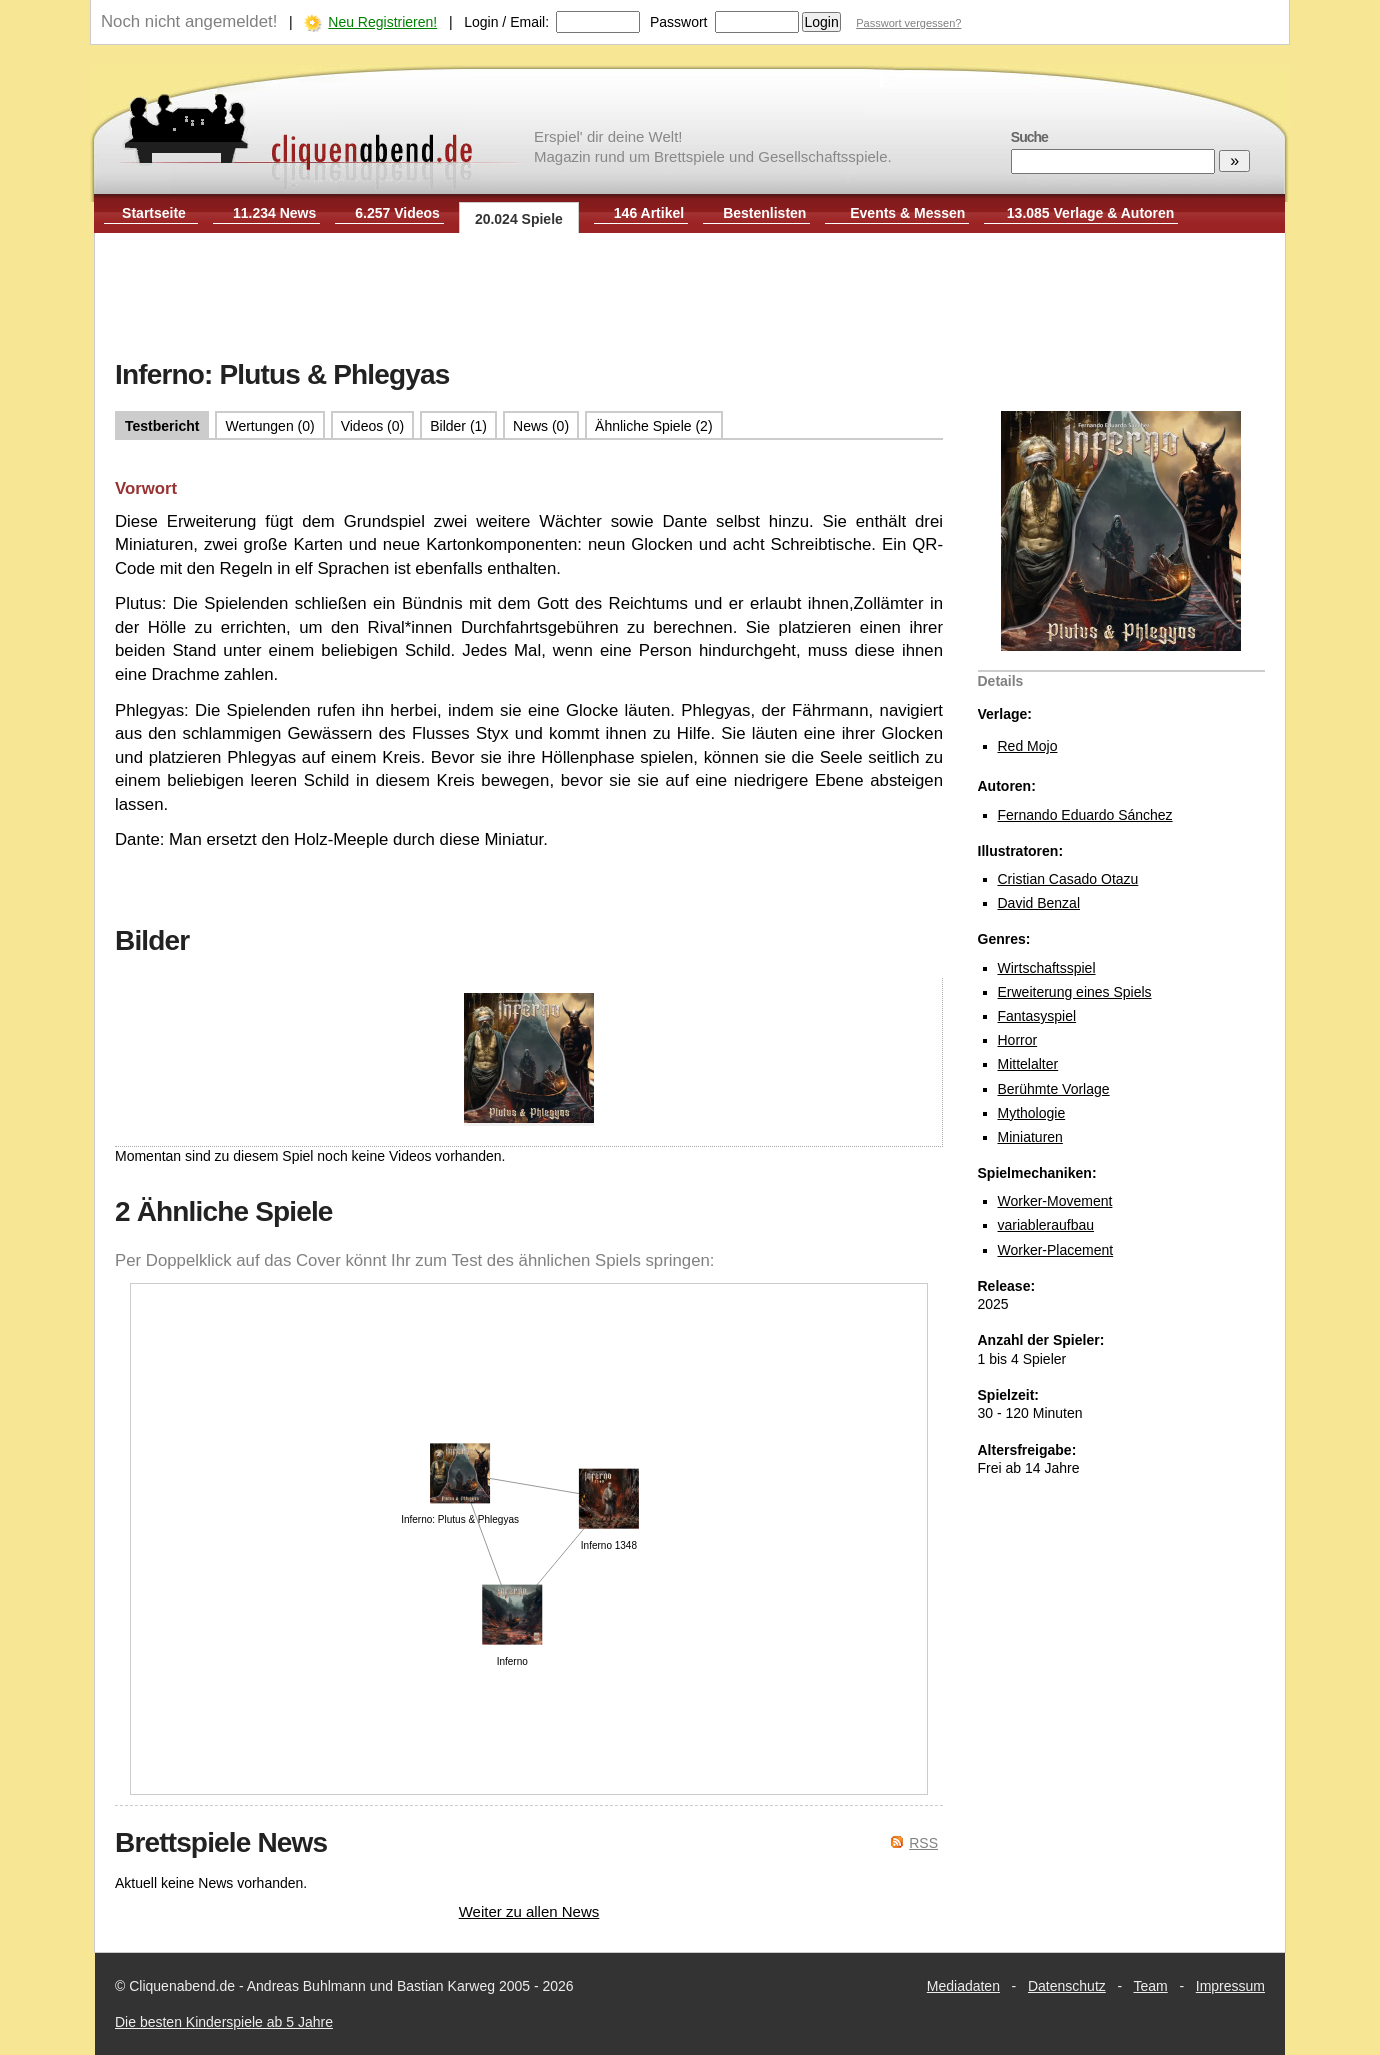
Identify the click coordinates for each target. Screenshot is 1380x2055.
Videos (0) (373, 426)
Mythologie (1032, 1113)
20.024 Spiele (519, 219)
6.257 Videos (397, 213)
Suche (1029, 137)
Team (1151, 1986)
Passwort (679, 22)
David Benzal (1039, 903)
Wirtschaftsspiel (1047, 968)
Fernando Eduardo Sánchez (1085, 815)
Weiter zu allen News (529, 1911)
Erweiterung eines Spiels (1075, 992)
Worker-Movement (1055, 1201)
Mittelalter (1028, 1064)
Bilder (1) (458, 426)
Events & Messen (907, 213)
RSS (923, 1843)
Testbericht (162, 426)
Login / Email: (506, 22)
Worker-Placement (1056, 1250)
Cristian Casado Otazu (1068, 879)
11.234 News (274, 213)
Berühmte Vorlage (1054, 1089)
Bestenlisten (764, 213)
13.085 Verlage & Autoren (1091, 213)
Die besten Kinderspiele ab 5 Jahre (224, 2022)
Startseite (154, 213)
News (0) (541, 426)
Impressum (1230, 1986)
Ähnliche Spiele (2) (654, 426)
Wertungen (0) (269, 426)
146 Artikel (649, 213)
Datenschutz (1067, 1986)
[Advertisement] (690, 298)
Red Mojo (1028, 746)
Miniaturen (1030, 1137)
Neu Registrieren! (382, 22)
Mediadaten (963, 1986)
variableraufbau (1046, 1225)
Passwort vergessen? (908, 23)
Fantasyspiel (1037, 1016)
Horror (1018, 1040)
